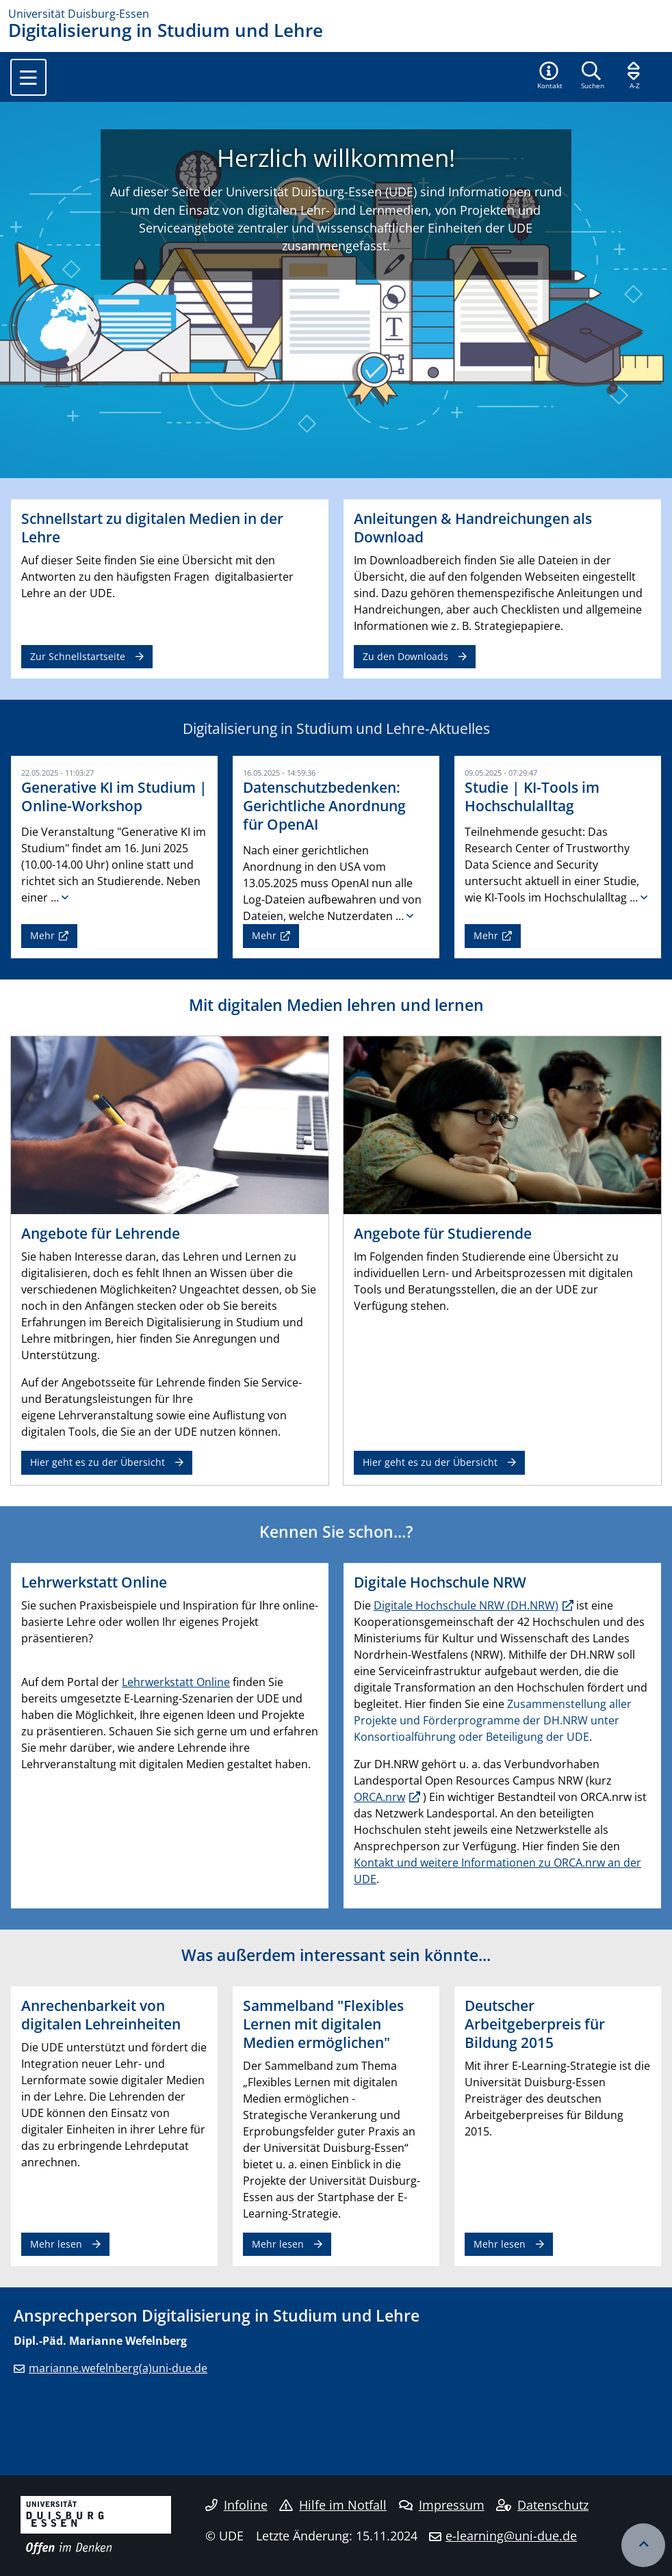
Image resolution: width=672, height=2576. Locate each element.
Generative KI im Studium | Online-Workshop (114, 796)
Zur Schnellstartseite (77, 656)
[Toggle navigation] (28, 77)
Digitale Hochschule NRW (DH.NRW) (466, 1605)
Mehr (42, 935)
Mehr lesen (56, 2243)
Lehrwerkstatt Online (176, 1682)
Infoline (236, 2505)
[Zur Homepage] (336, 13)
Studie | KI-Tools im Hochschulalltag (532, 796)
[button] (550, 77)
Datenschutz (542, 2505)
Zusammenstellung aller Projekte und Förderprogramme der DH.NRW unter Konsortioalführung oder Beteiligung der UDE (493, 1720)
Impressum (441, 2505)
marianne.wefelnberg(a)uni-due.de (118, 2368)
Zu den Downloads (405, 656)
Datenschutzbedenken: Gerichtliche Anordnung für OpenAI (324, 806)
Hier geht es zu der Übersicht (97, 1462)
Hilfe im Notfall (333, 2505)
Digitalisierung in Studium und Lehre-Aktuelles (336, 728)
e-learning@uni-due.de (511, 2535)
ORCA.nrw (379, 1796)
